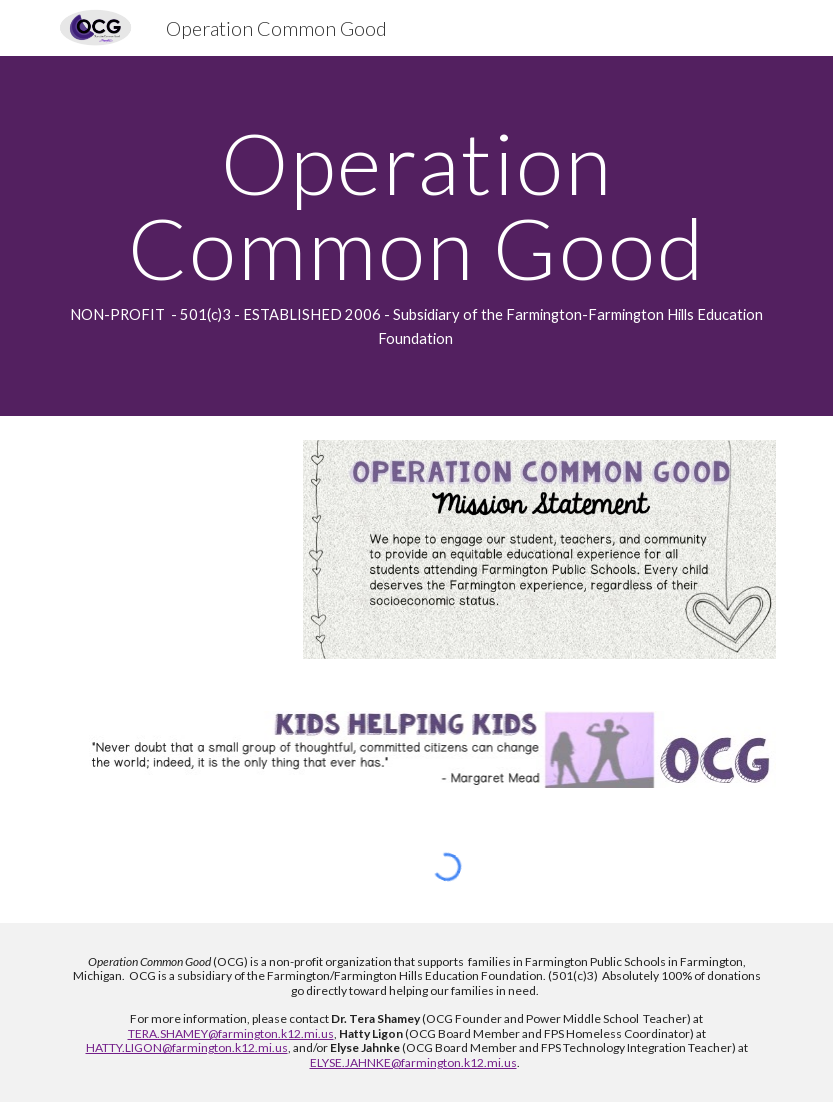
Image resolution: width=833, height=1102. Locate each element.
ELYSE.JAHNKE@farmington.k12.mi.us (413, 1062)
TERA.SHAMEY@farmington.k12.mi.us (231, 1033)
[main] (416, 236)
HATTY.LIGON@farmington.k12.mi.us (187, 1047)
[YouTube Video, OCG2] (170, 551)
